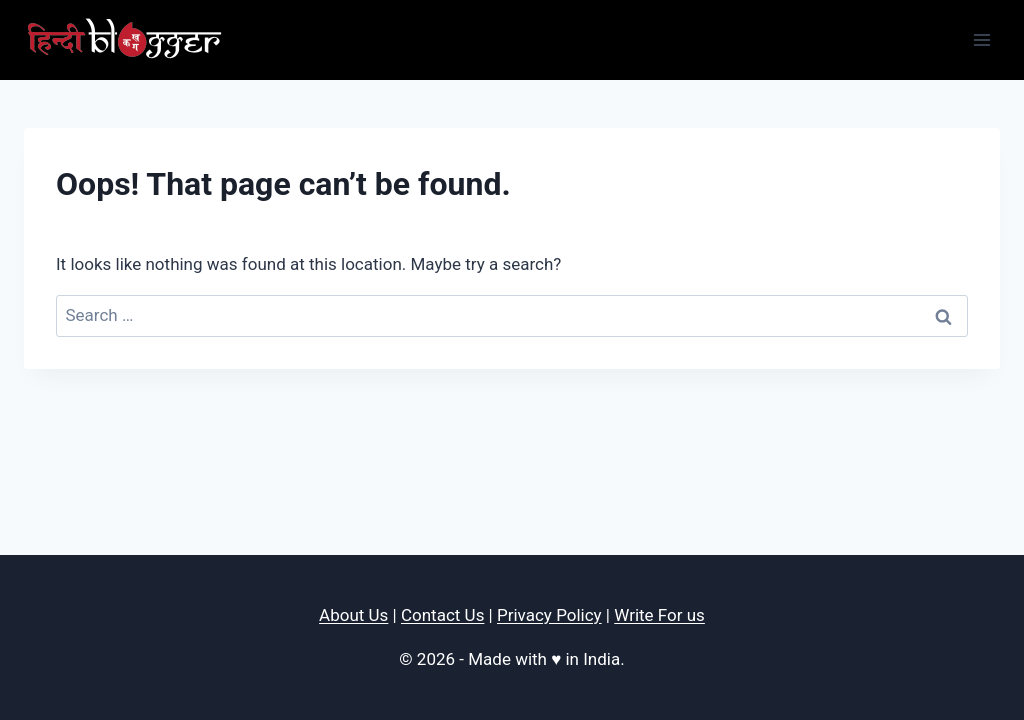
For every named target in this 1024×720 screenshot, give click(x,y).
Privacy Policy (549, 615)
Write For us (659, 615)
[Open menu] (981, 39)
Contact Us (442, 615)
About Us (353, 615)
